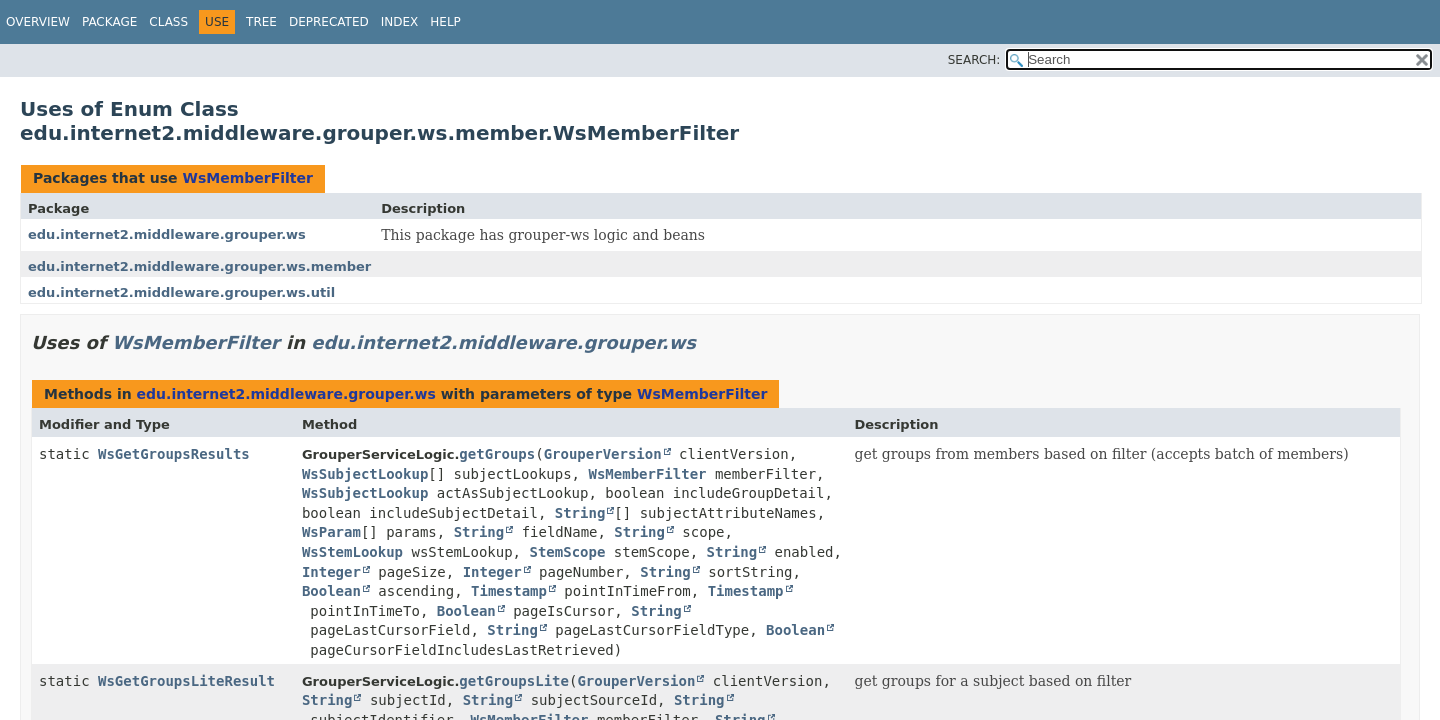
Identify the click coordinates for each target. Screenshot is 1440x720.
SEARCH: (974, 60)
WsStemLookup (352, 552)
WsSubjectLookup (365, 474)
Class (168, 22)
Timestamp (509, 591)
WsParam (331, 532)
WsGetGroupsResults (174, 454)
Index (400, 22)
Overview (38, 22)
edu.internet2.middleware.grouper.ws (167, 234)
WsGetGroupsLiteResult (186, 681)
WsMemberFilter (247, 178)
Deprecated (329, 22)
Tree (261, 22)
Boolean (331, 591)
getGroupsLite (514, 681)
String (580, 513)
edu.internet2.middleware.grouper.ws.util (181, 292)
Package (109, 22)
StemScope (567, 552)
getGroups (497, 454)
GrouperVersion (603, 454)
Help (445, 22)
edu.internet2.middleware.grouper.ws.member (199, 266)
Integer (331, 572)
